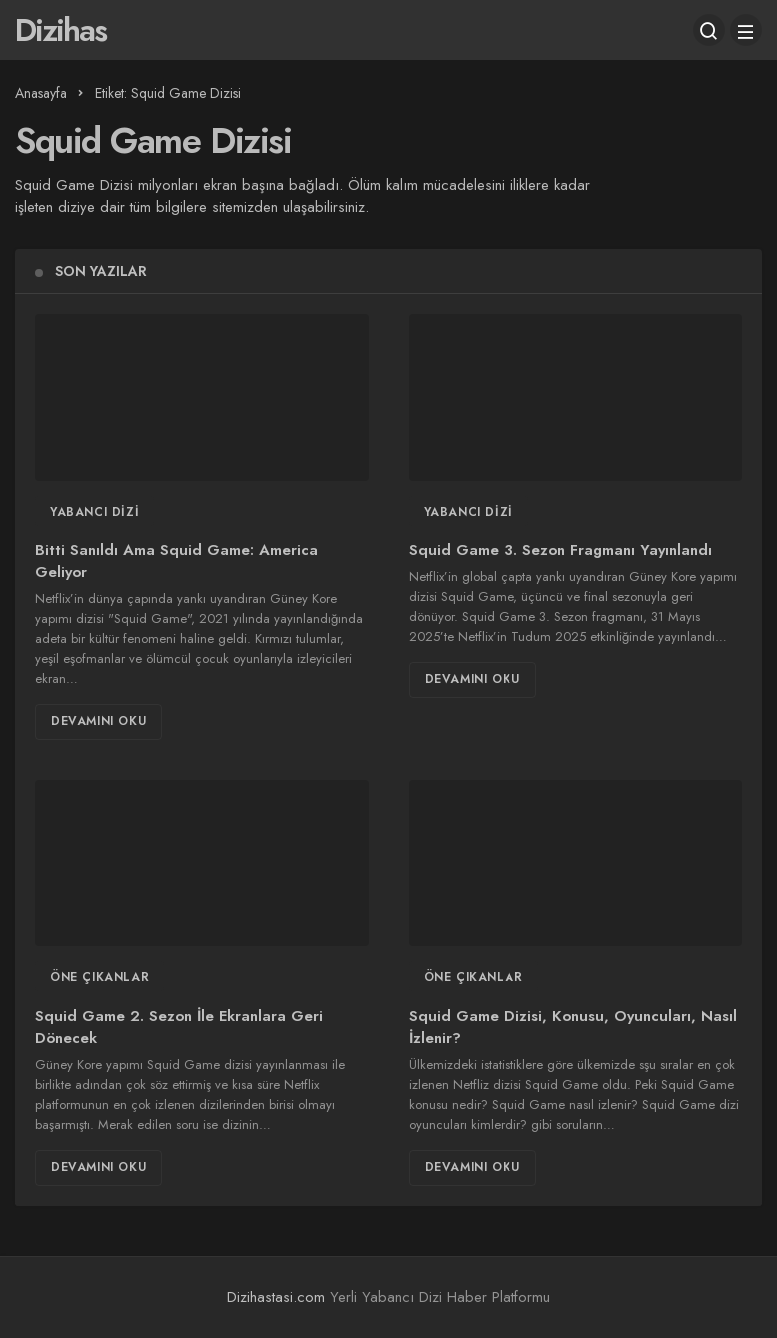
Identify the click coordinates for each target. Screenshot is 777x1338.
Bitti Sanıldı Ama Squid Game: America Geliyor (176, 562)
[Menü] (746, 30)
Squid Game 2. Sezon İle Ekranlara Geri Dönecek (179, 1027)
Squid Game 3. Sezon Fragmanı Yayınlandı (560, 551)
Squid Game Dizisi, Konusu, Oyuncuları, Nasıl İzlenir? (573, 1027)
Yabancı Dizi (94, 512)
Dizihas (60, 30)
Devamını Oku (98, 721)
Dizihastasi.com (276, 1297)
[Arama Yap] (709, 30)
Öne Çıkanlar (99, 977)
